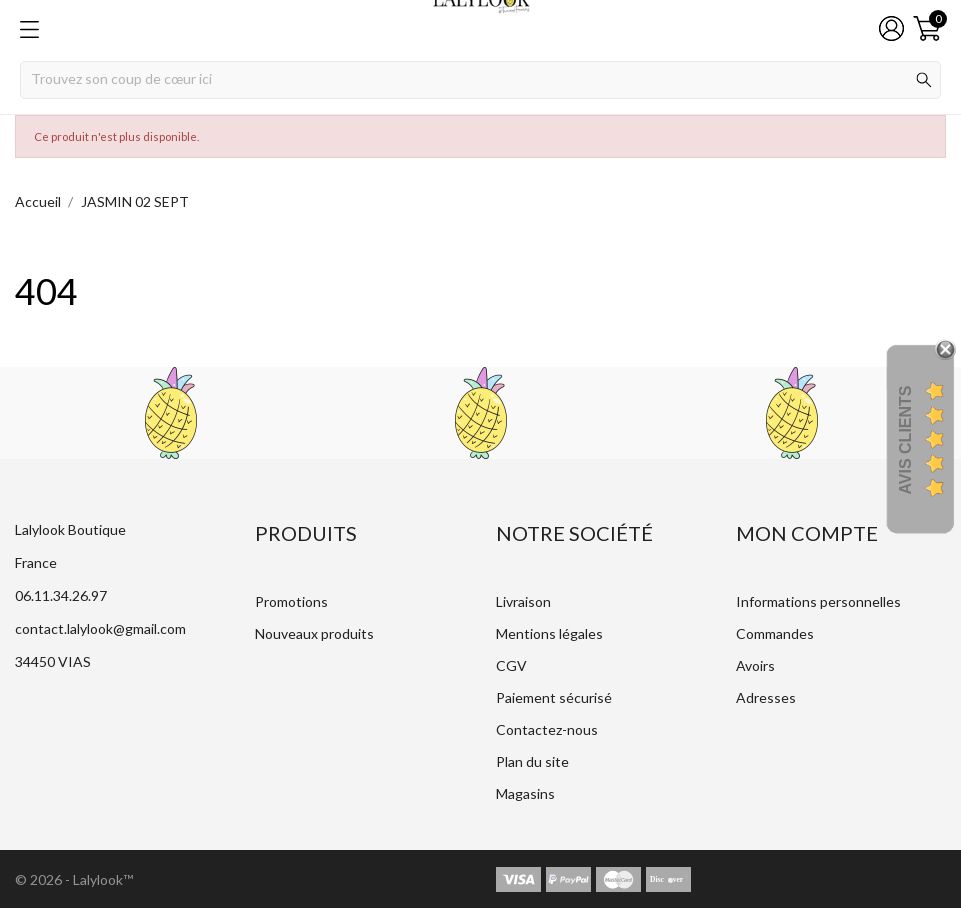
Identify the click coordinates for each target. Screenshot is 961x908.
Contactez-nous (547, 729)
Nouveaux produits (314, 633)
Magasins (525, 793)
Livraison (523, 601)
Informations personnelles (818, 601)
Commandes (775, 633)
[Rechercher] (480, 80)
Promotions (291, 601)
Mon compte (807, 533)
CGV (511, 665)
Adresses (766, 697)
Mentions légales (549, 633)
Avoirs (755, 665)
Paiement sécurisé (554, 697)
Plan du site (532, 761)
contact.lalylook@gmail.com (100, 628)
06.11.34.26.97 (61, 595)
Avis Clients (905, 439)
